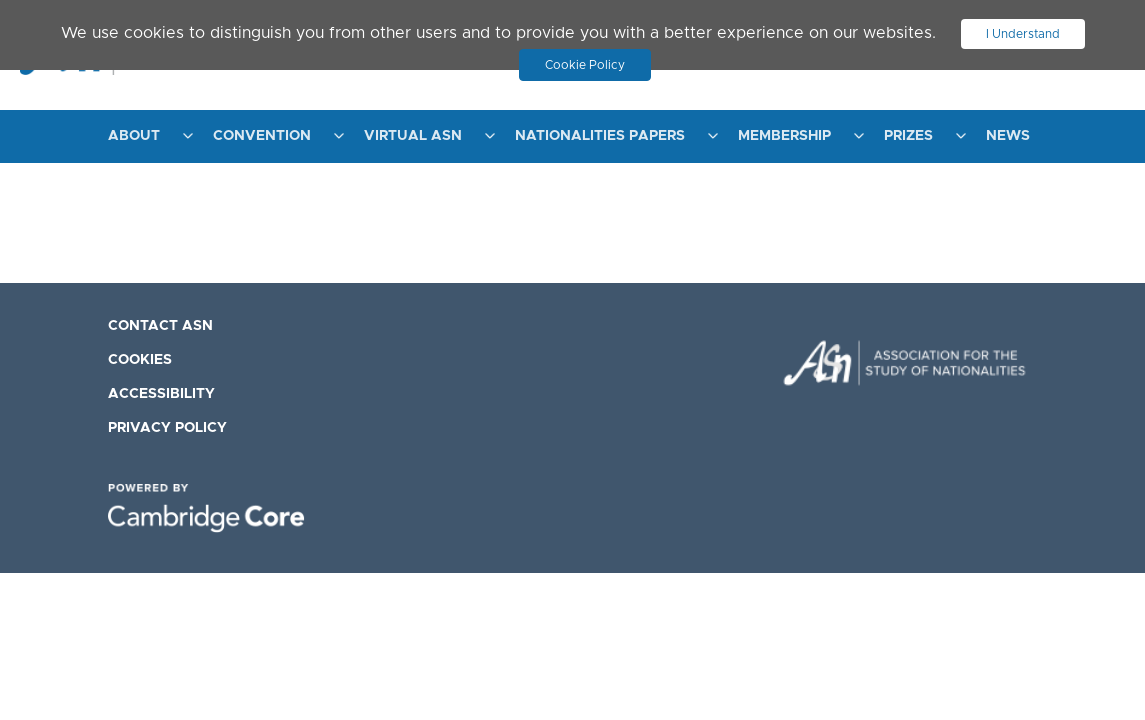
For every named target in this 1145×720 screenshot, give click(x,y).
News (1008, 136)
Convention (262, 136)
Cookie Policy (585, 65)
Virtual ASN (413, 136)
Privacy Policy (167, 428)
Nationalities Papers (600, 136)
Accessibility (161, 394)
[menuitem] (145, 136)
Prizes (908, 136)
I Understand (1023, 34)
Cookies (140, 360)
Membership (784, 136)
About (134, 136)
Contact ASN (160, 326)
